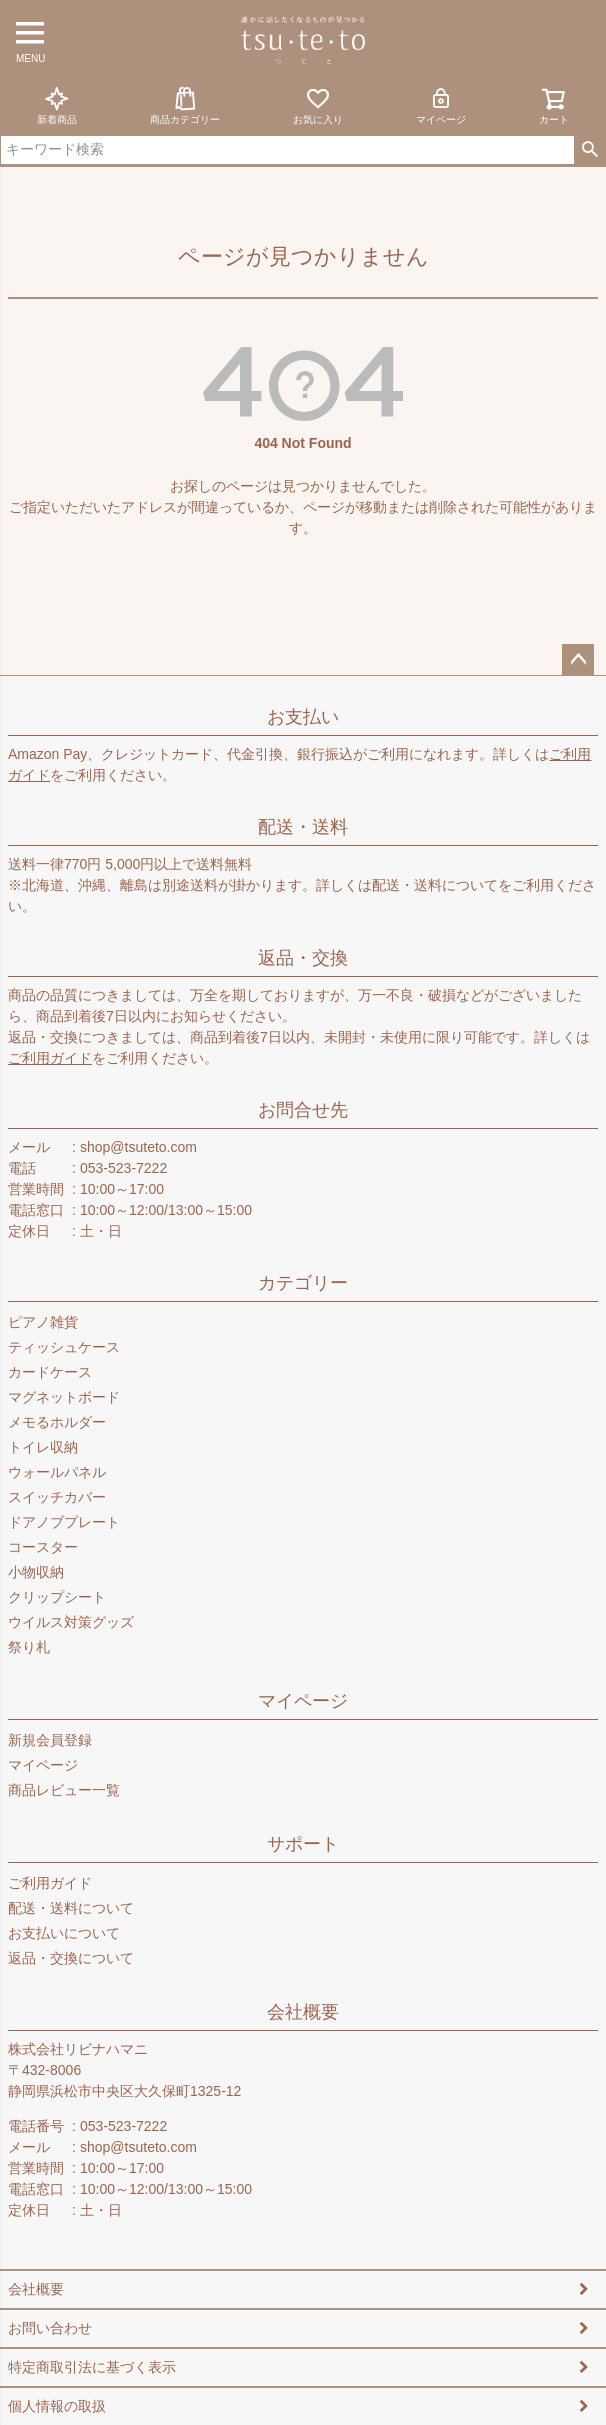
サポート (303, 1844)
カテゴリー (303, 1283)
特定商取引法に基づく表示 (92, 2367)
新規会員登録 (50, 1740)
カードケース (50, 1372)
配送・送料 (303, 827)
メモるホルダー (57, 1422)
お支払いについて (64, 1933)
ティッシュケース (64, 1347)
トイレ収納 (43, 1447)
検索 (589, 150)
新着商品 (57, 105)
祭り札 (29, 1647)
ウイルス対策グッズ (71, 1622)
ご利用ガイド (50, 1058)
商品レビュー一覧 (64, 1790)
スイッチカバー (57, 1497)
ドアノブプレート (64, 1522)
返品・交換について (71, 1958)
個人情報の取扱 (57, 2406)
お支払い (303, 717)
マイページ (441, 105)
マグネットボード (64, 1397)
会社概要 (303, 2012)
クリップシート (57, 1597)
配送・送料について (435, 885)
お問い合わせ (50, 2328)
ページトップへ (578, 660)
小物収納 (36, 1572)
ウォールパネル (57, 1472)
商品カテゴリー (185, 105)
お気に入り (318, 105)
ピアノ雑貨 (43, 1322)
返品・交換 (303, 958)
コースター (43, 1547)
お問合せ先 (303, 1110)
